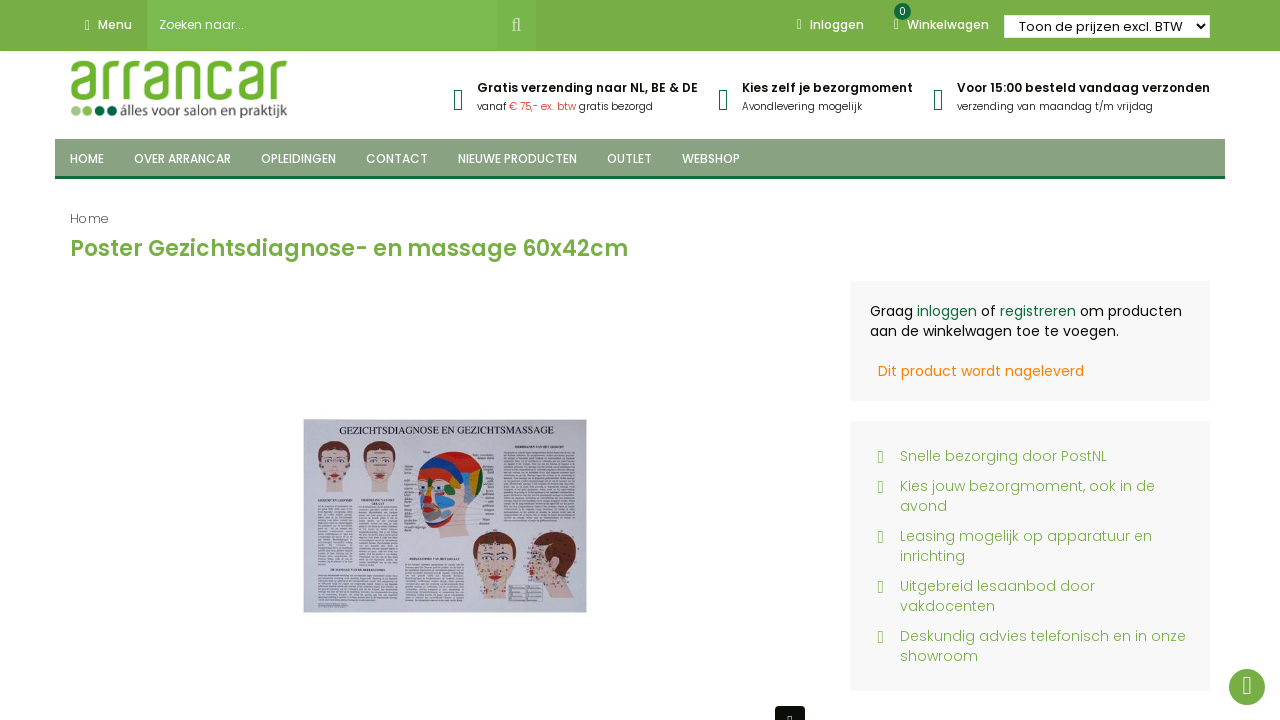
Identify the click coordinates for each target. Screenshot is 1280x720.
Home (89, 218)
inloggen (947, 311)
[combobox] (322, 25)
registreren (1038, 311)
